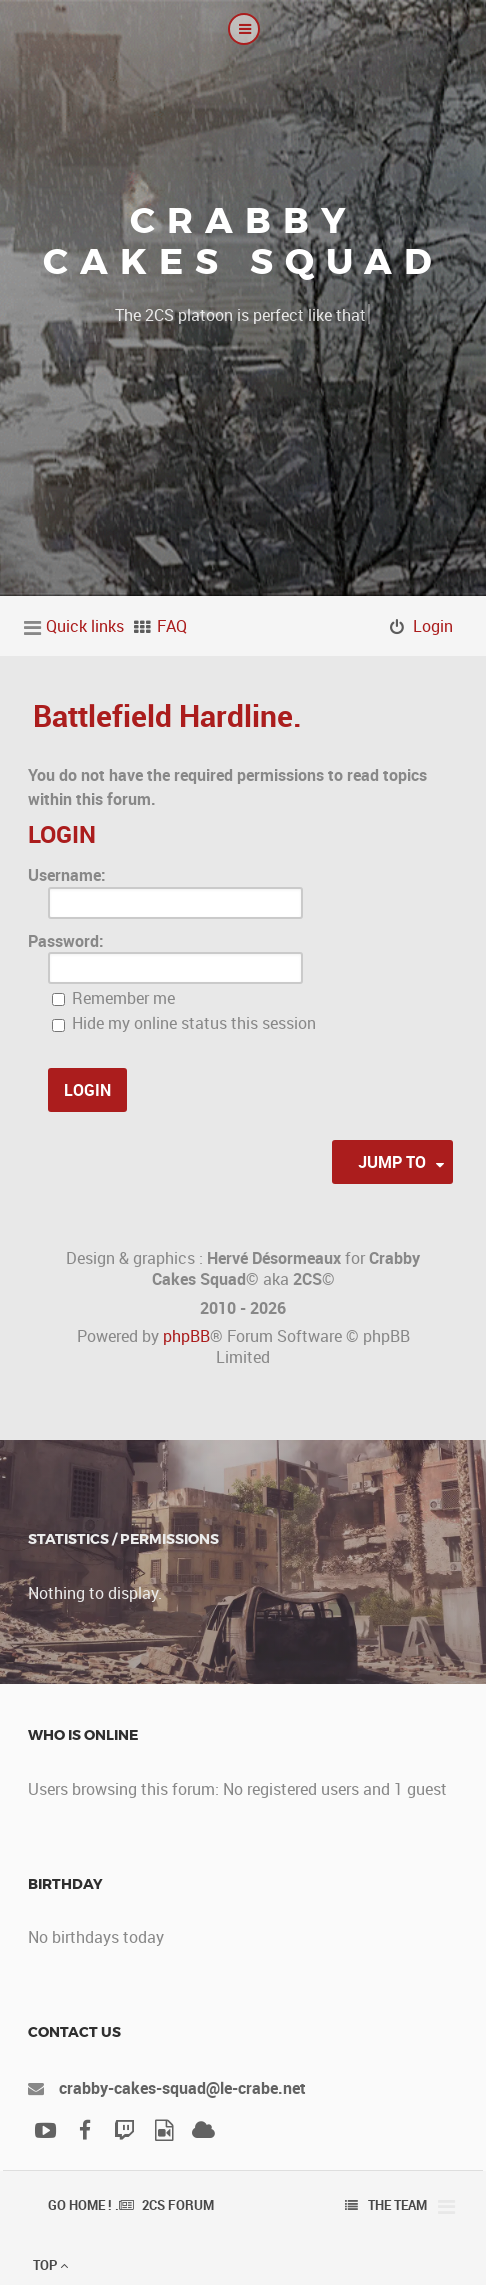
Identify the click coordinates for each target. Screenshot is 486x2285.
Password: (66, 941)
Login (62, 834)
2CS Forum (178, 2205)
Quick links (85, 626)
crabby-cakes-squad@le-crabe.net (182, 2088)
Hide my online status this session (184, 1023)
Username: (67, 875)
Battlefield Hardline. (167, 715)
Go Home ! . (83, 2205)
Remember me (113, 998)
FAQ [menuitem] (172, 626)
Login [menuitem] (433, 626)
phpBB (186, 1336)
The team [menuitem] (397, 2205)
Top (50, 2265)
